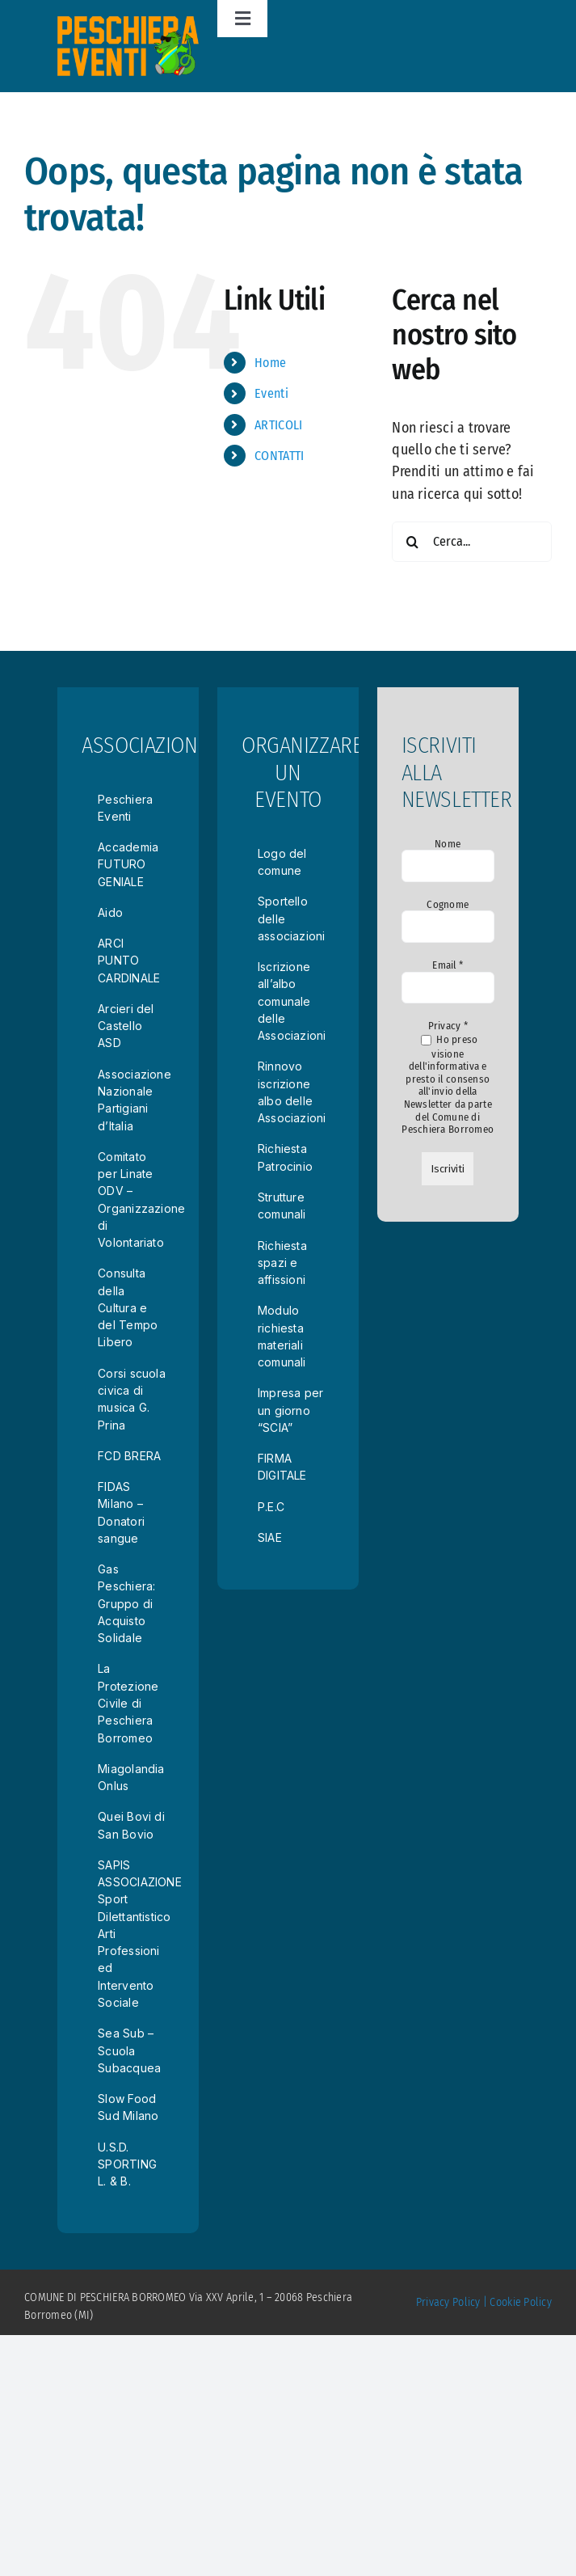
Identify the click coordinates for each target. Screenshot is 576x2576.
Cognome (448, 904)
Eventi (271, 393)
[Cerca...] (472, 542)
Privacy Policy (448, 2302)
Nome (447, 844)
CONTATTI (279, 455)
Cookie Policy (521, 2302)
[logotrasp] (128, 23)
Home (270, 362)
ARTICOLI (278, 425)
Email (447, 965)
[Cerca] (412, 542)
